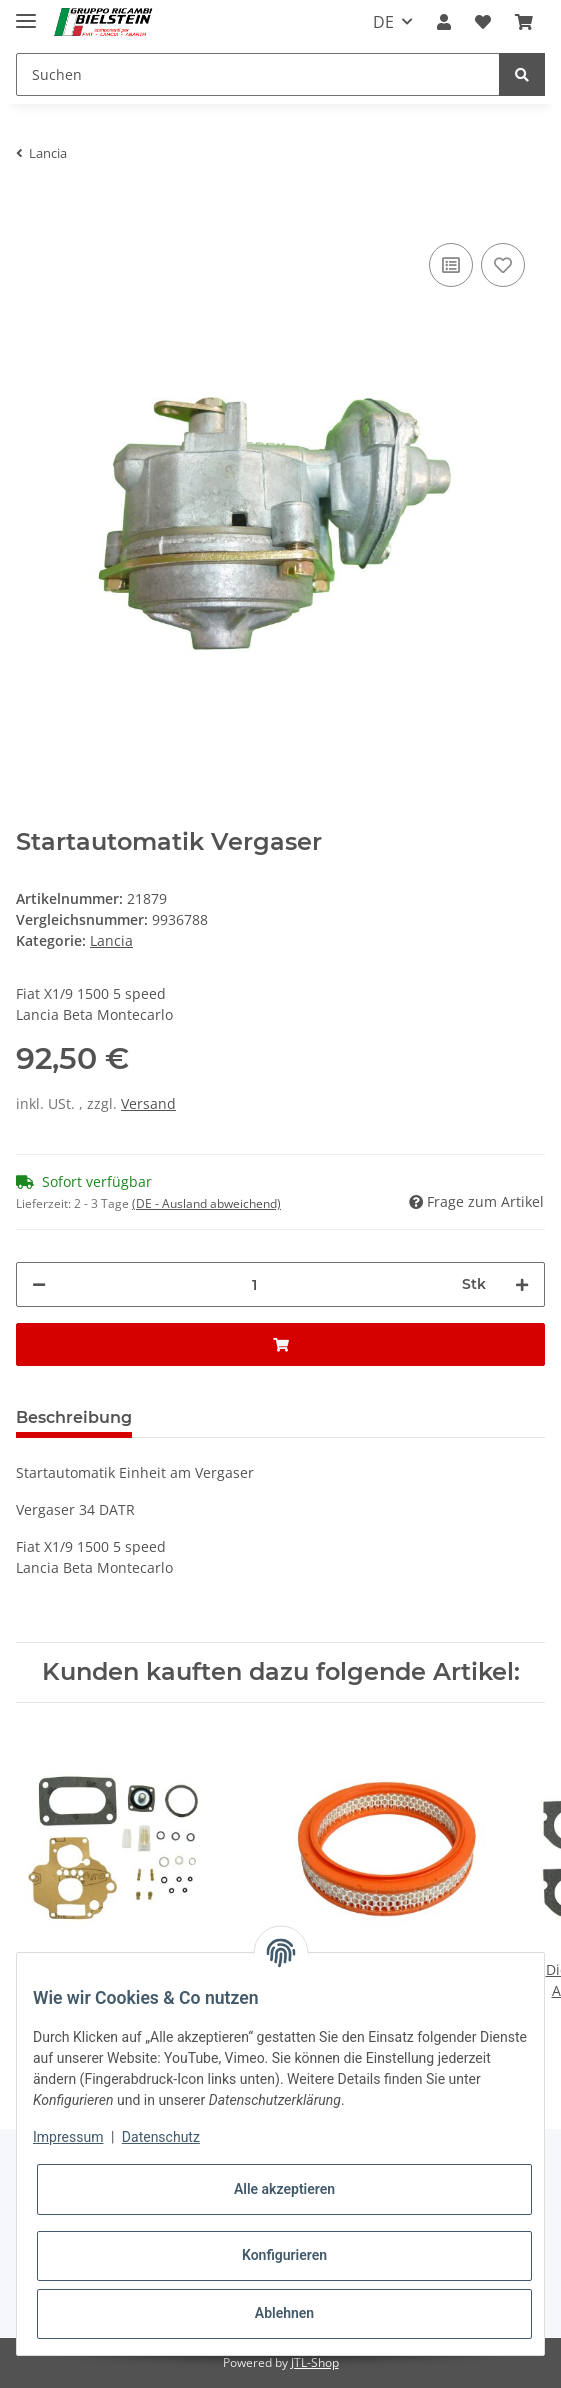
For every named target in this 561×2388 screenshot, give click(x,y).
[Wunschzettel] (483, 22)
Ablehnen (284, 2313)
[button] (444, 22)
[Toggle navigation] (26, 12)
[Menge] (254, 1284)
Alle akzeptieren (284, 2189)
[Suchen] (258, 74)
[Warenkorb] (524, 22)
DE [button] (383, 22)
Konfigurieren (284, 2255)
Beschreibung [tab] (74, 1417)
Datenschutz (161, 2137)
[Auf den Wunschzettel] (503, 265)
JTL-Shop (315, 2362)
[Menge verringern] (39, 1284)
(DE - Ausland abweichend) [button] (206, 1203)
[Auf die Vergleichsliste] (451, 265)
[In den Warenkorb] (32, 208)
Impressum (68, 2137)
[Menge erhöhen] (522, 1284)
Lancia (111, 940)
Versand (148, 1103)
